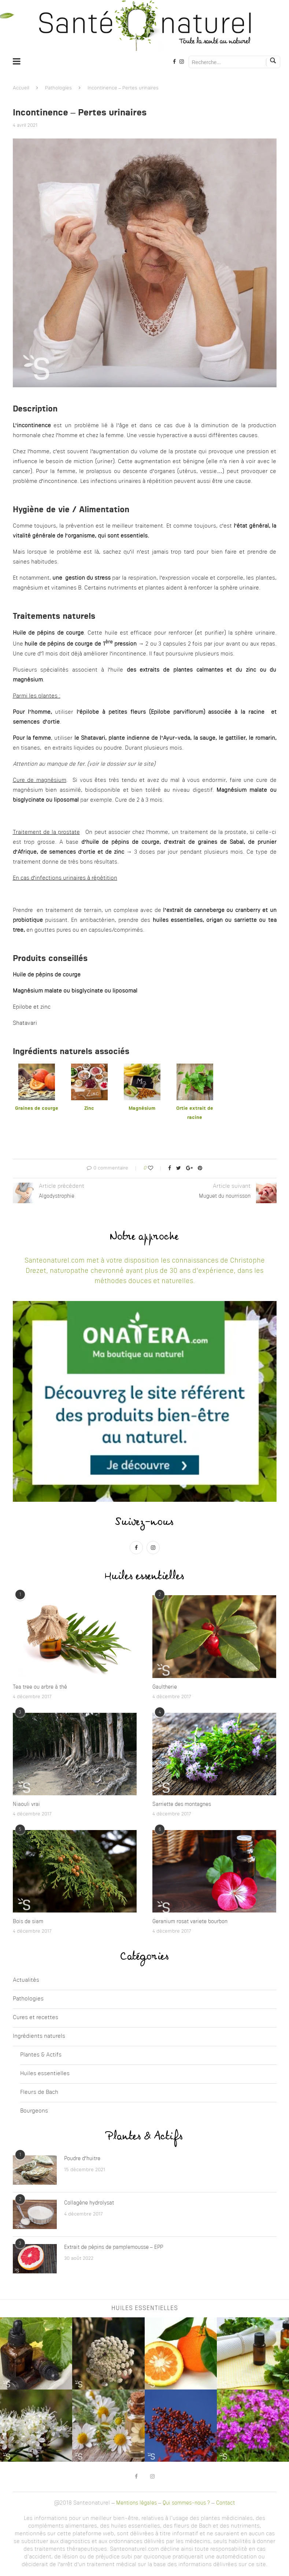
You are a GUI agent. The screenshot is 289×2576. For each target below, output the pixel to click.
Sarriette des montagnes (181, 1804)
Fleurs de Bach (39, 2092)
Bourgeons (34, 2111)
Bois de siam (28, 1921)
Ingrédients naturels (39, 2036)
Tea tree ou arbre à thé (40, 1687)
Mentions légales (136, 2503)
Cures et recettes (35, 2018)
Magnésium (142, 1108)
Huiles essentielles (45, 2074)
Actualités (26, 1980)
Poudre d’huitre (82, 2158)
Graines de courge (36, 1108)
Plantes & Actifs (41, 2055)
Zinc (89, 1108)
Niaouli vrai (26, 1804)
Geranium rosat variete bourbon (189, 1921)
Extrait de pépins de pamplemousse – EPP (113, 2247)
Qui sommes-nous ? (186, 2503)
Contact (225, 2503)
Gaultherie (164, 1687)
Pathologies (58, 88)
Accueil (21, 88)
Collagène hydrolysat (89, 2203)
